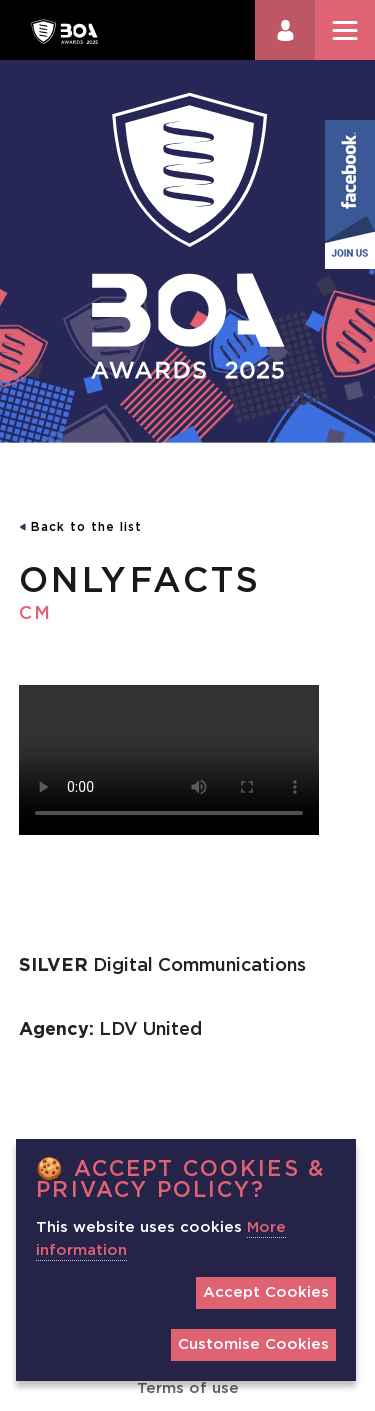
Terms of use (188, 1388)
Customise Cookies (253, 1344)
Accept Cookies (266, 1292)
